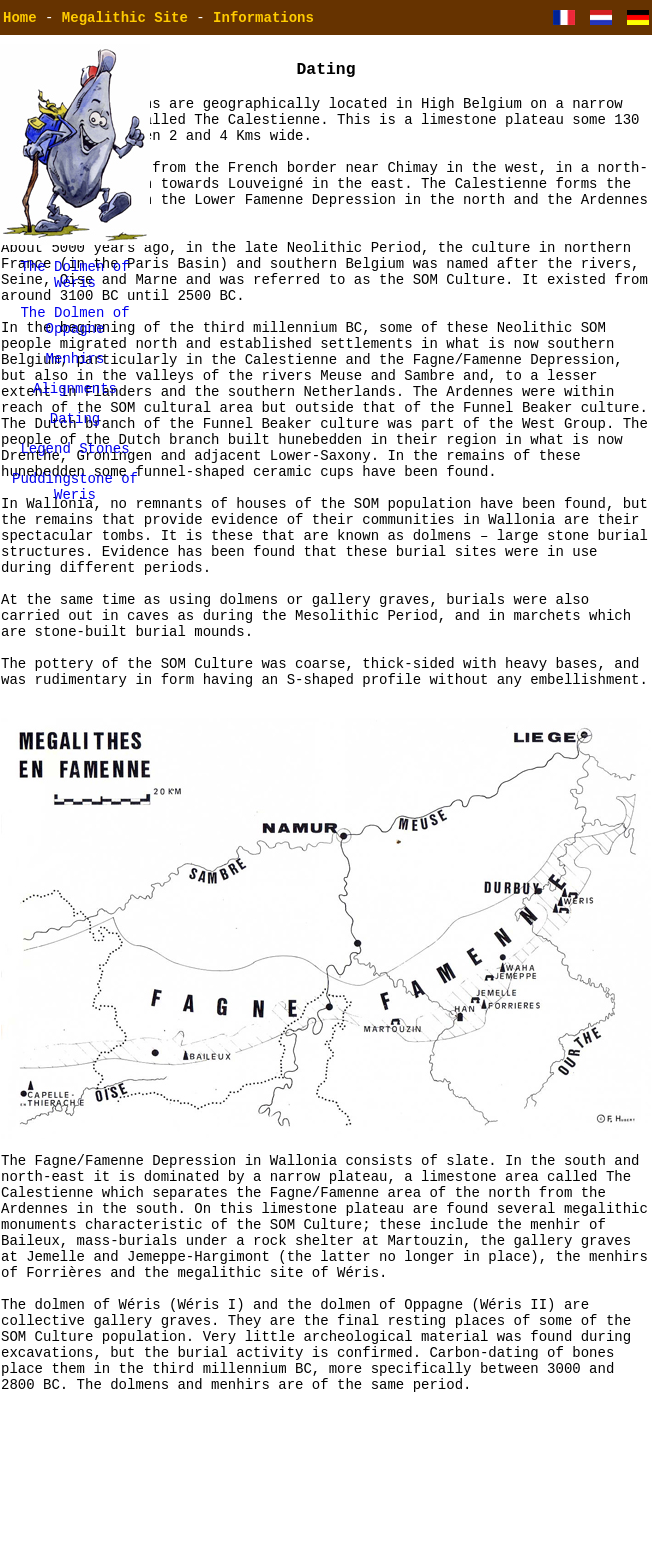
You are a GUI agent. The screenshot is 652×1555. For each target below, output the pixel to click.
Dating (75, 438)
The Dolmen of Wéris (74, 278)
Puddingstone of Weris (75, 514)
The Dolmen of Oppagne (74, 330)
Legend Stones (74, 471)
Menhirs (75, 372)
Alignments (75, 405)
